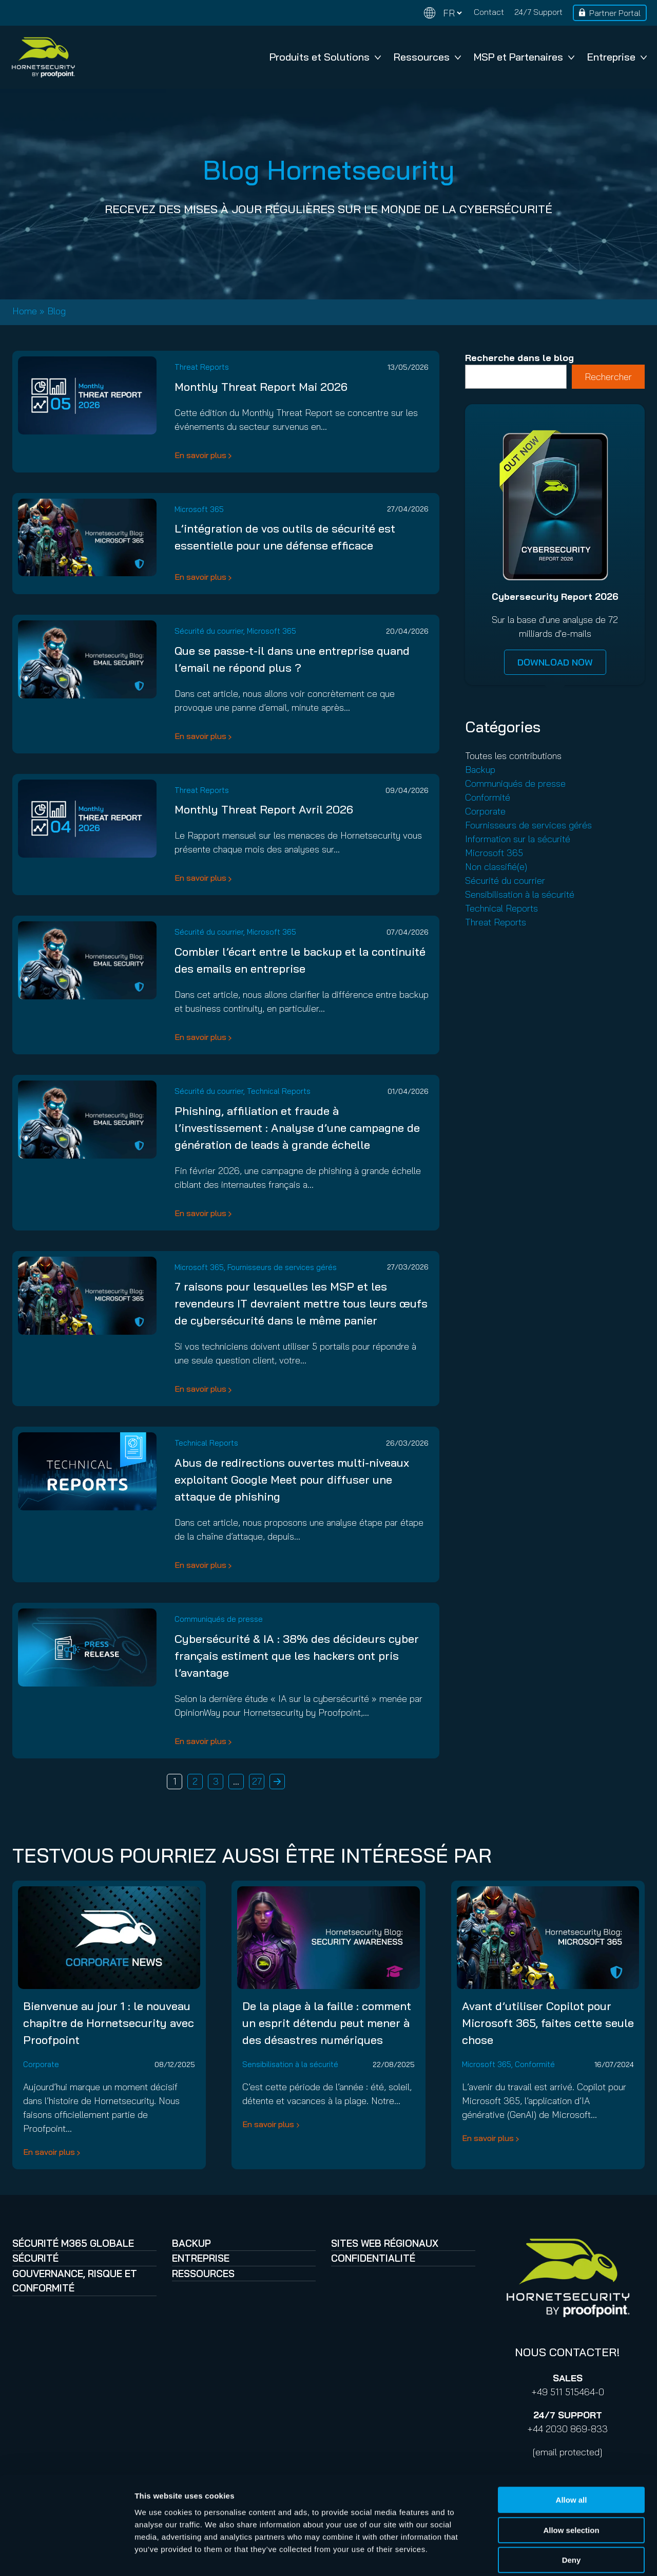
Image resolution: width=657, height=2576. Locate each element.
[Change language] (442, 13)
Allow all (571, 2450)
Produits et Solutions (325, 56)
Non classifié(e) (496, 867)
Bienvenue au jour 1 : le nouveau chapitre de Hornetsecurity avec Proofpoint (108, 2023)
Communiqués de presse (219, 1619)
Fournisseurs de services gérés (282, 1267)
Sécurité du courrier (209, 631)
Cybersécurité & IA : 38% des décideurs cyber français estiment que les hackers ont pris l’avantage (297, 1656)
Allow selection (571, 2480)
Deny (571, 2510)
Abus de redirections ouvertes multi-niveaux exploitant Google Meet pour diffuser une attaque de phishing (292, 1479)
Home (24, 311)
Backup (480, 769)
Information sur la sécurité (517, 839)
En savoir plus (200, 455)
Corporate (485, 811)
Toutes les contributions (513, 756)
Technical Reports (279, 1091)
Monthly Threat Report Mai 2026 (261, 387)
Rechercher (608, 377)
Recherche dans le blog (519, 358)
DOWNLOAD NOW (555, 662)
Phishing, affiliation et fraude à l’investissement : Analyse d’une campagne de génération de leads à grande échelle (297, 1128)
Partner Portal (615, 13)
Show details (539, 2555)
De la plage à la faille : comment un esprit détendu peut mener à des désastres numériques (326, 2023)
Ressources (427, 56)
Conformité (487, 797)
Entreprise (617, 56)
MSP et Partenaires (524, 56)
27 (257, 1781)
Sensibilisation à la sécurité (519, 894)
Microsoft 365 (199, 509)
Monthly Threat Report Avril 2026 (264, 809)
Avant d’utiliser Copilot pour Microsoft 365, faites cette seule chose (548, 2023)
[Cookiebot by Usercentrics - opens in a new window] (66, 2556)
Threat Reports (202, 367)
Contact (489, 12)
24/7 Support (538, 12)
